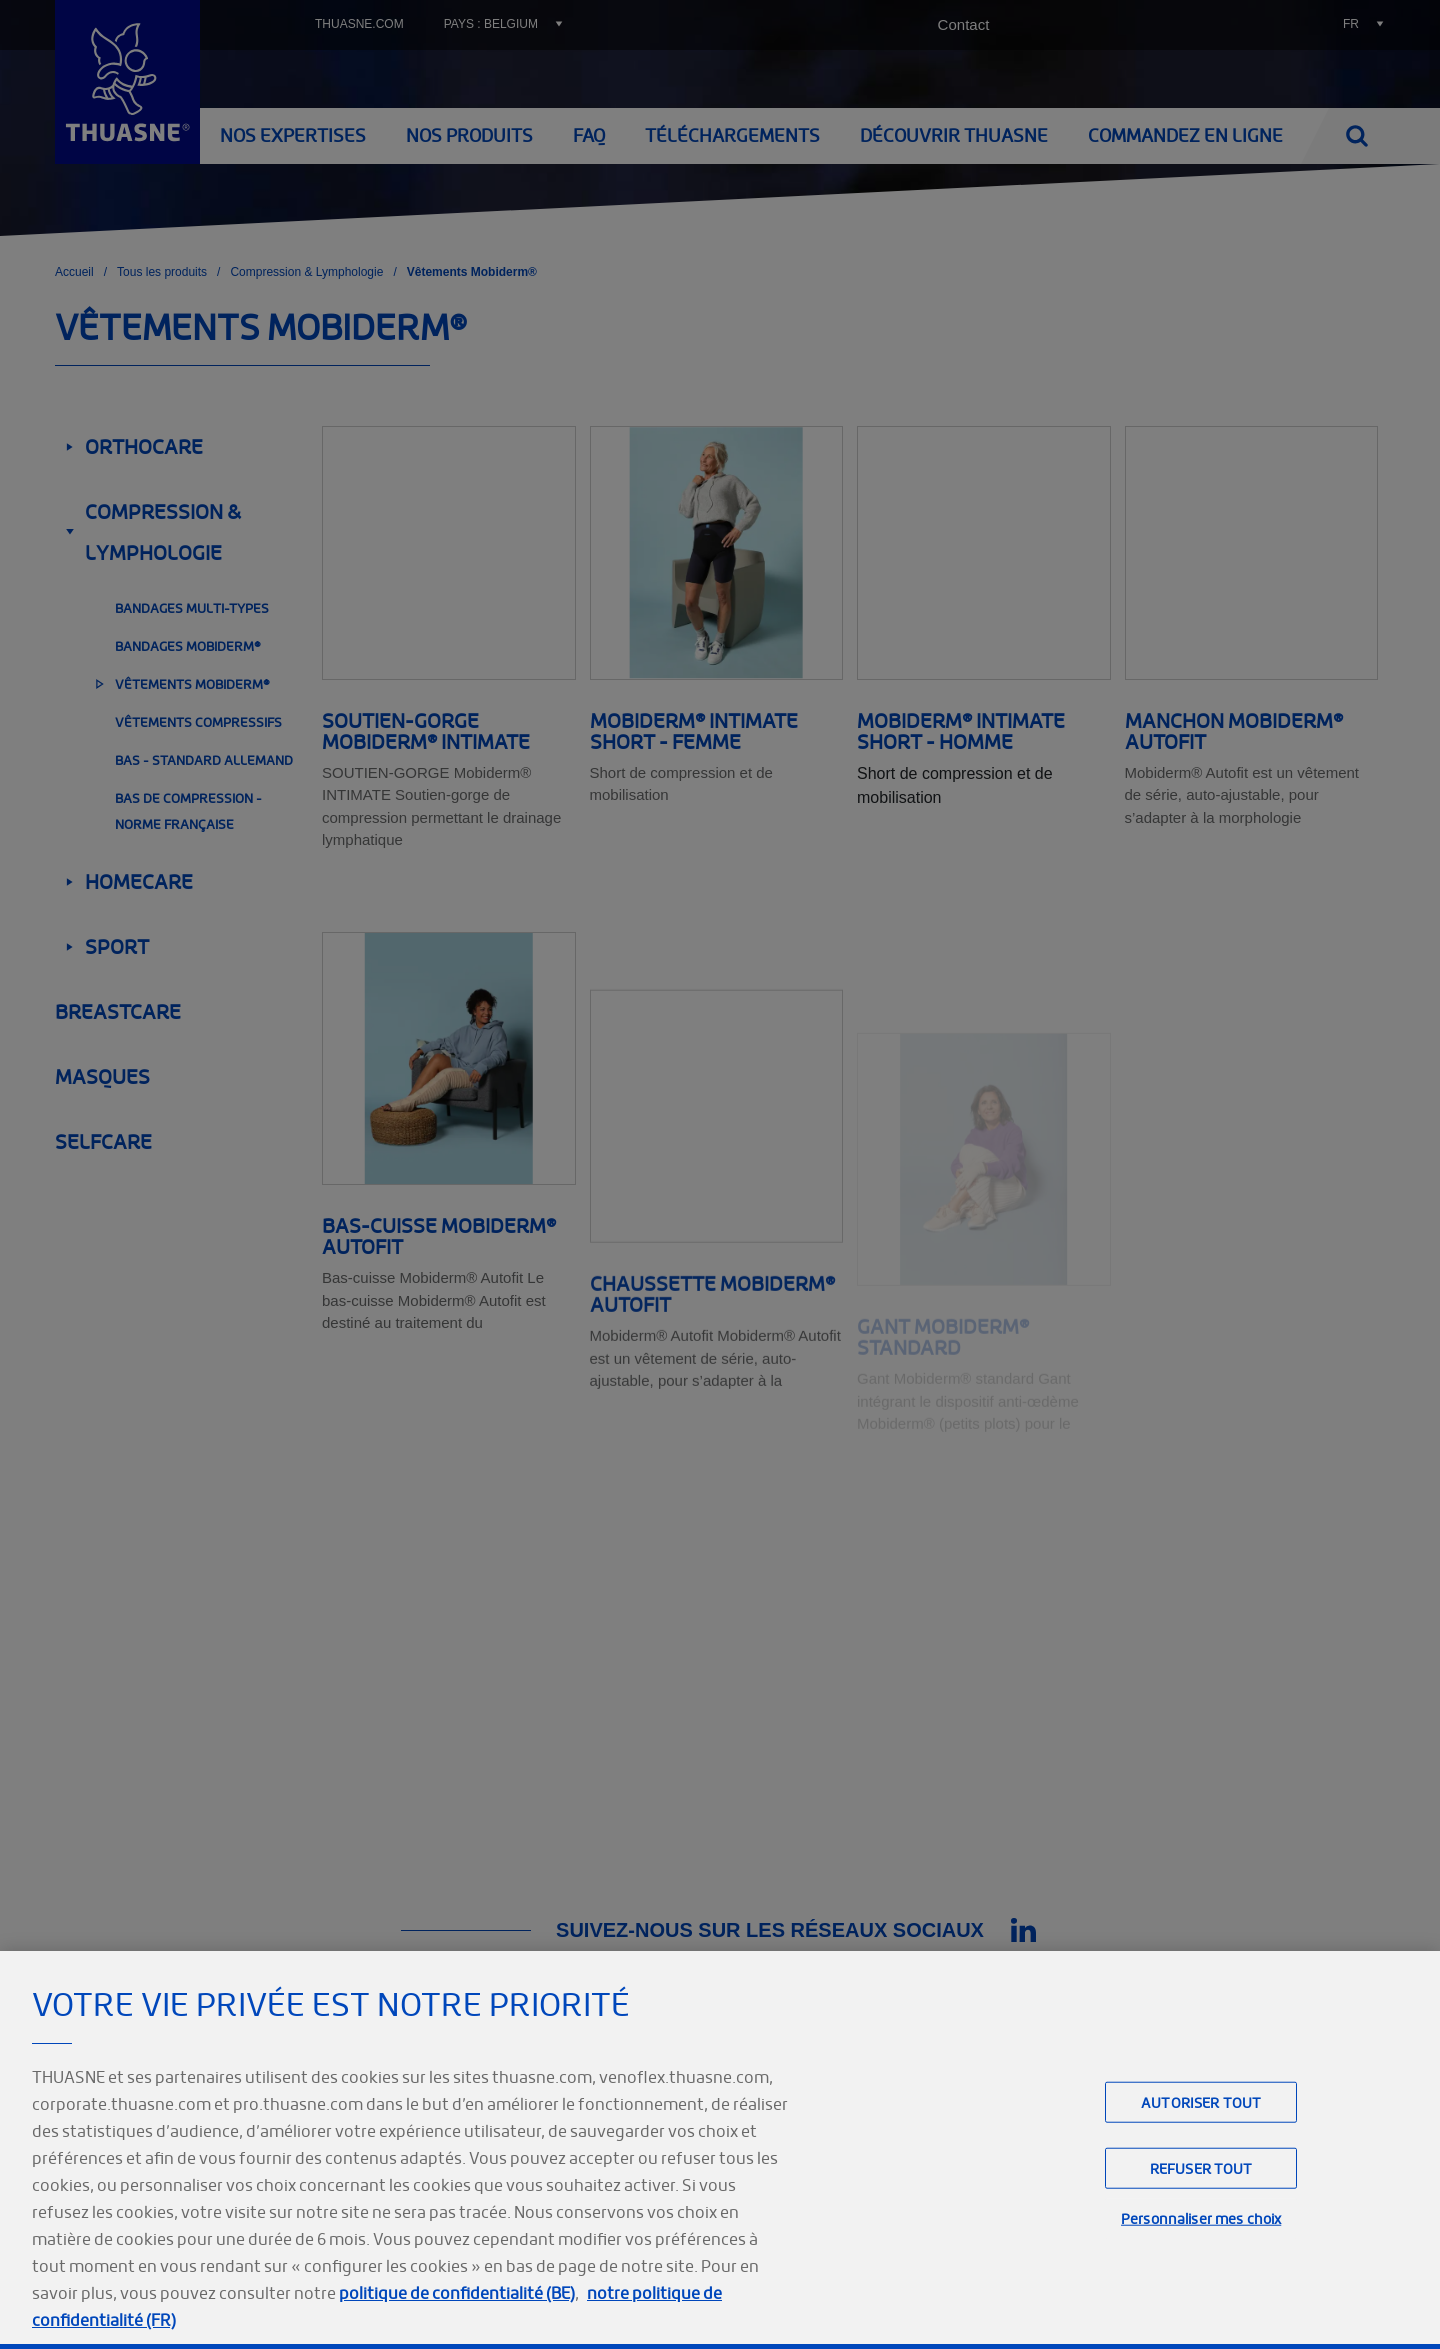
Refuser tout (1201, 2168)
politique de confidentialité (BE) (457, 2293)
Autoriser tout (1201, 2102)
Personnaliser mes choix (1201, 2218)
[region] (720, 2150)
